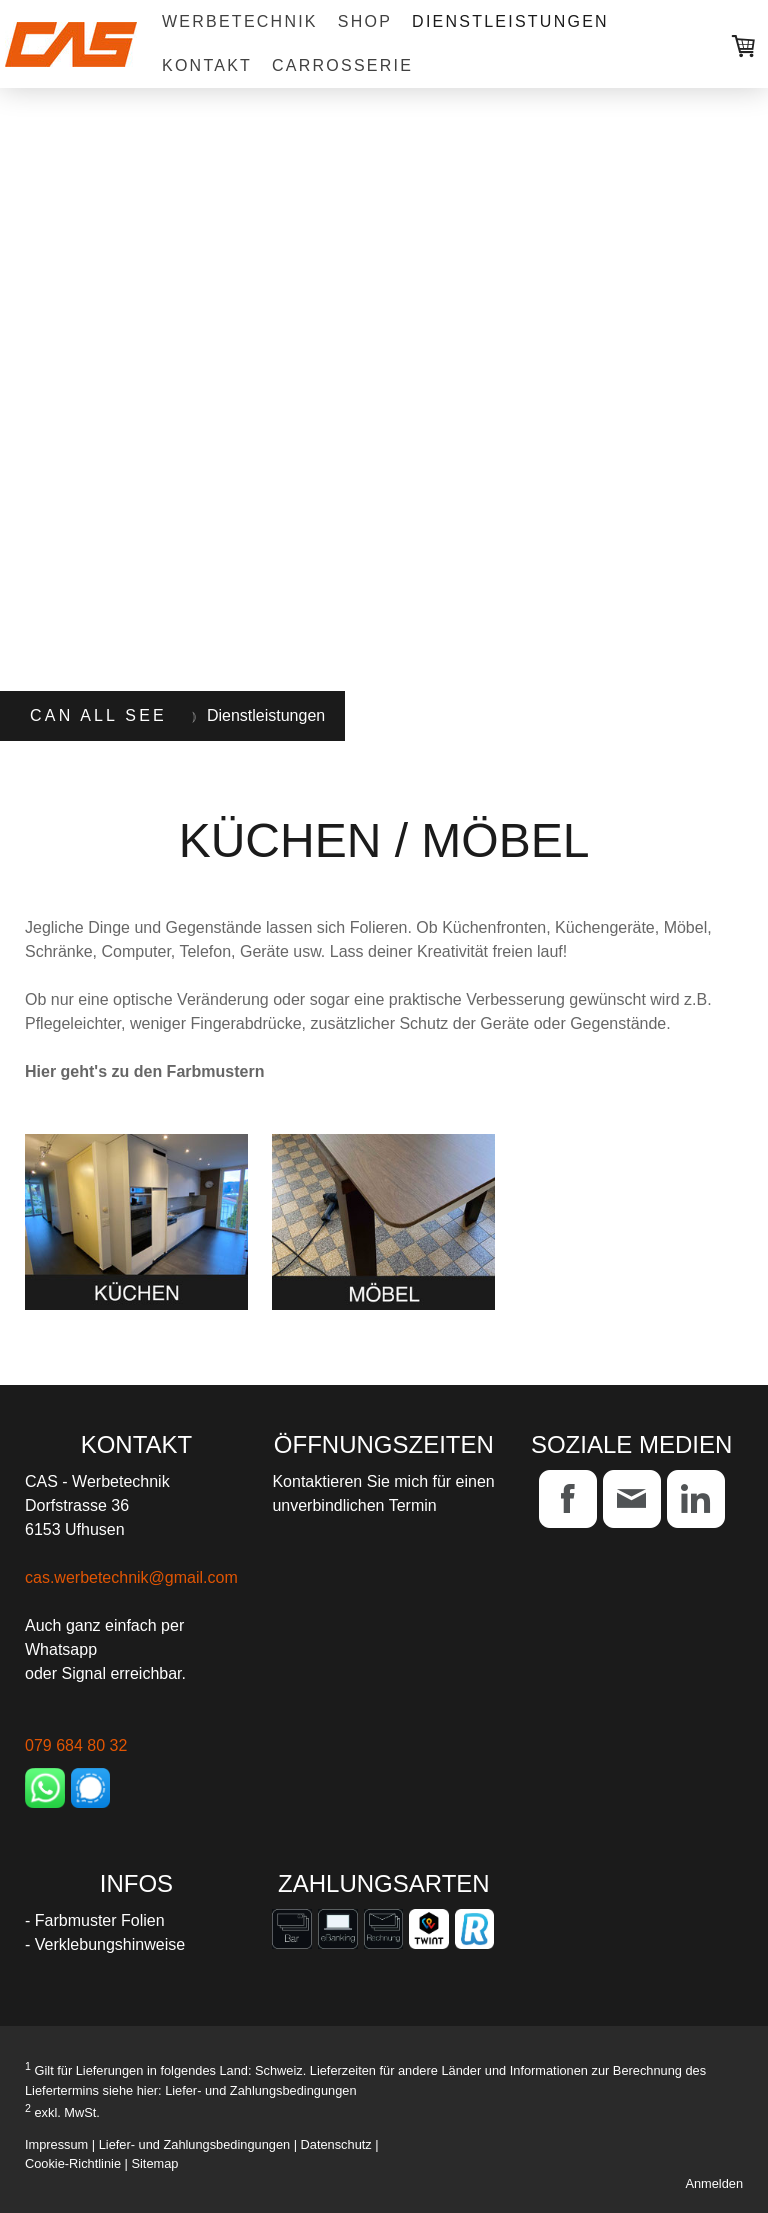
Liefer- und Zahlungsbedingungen (260, 2090)
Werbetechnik (240, 21)
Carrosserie (342, 65)
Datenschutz (336, 2144)
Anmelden (714, 2183)
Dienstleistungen (510, 21)
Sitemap (154, 2163)
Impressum (56, 2144)
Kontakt (207, 65)
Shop (365, 21)
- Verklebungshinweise (105, 1944)
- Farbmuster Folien (95, 1920)
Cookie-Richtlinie (73, 2163)
